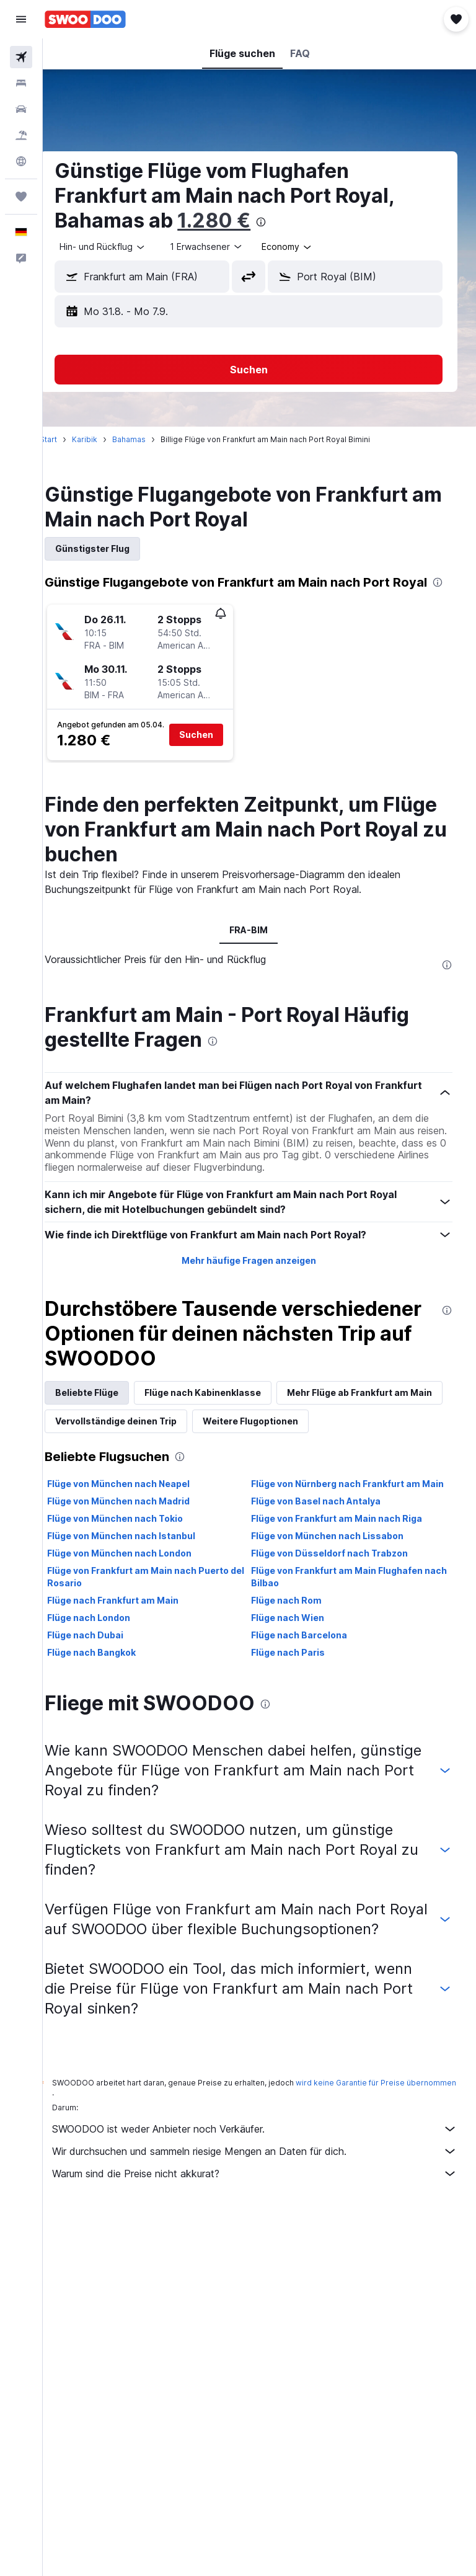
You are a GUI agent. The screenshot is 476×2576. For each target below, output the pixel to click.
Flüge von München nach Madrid (140, 1559)
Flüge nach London (110, 1676)
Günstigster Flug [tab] (114, 548)
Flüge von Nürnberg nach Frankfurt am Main (346, 1535)
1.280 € (235, 220)
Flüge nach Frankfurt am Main (134, 1658)
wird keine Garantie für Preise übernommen (154, 2158)
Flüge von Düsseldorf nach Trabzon (340, 1611)
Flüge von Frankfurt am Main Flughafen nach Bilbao (348, 1634)
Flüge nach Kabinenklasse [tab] (224, 1410)
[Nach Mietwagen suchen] (21, 109)
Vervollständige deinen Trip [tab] (308, 1438)
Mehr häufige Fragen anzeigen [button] (259, 1277)
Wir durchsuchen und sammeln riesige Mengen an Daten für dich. (265, 2217)
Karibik (106, 439)
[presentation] (282, 222)
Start (70, 439)
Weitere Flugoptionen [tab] (124, 1467)
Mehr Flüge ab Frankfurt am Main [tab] (149, 1438)
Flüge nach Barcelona (310, 1693)
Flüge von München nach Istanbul (143, 1594)
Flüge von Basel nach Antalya (327, 1559)
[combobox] (309, 247)
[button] (21, 19)
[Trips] (21, 196)
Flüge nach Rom (297, 1658)
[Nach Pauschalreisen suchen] (21, 135)
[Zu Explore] (21, 161)
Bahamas (150, 439)
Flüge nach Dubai (107, 1693)
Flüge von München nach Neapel (140, 1529)
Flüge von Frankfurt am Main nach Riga (347, 1576)
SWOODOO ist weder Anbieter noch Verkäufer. (265, 2194)
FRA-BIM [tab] (259, 947)
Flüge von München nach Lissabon (338, 1594)
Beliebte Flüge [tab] (108, 1410)
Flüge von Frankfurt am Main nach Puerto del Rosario (159, 1634)
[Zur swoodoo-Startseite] (85, 19)
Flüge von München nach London (141, 1611)
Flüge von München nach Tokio (137, 1576)
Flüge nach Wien (298, 1676)
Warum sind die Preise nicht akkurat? (265, 2239)
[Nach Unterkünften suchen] (21, 83)
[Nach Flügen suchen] (21, 57)
